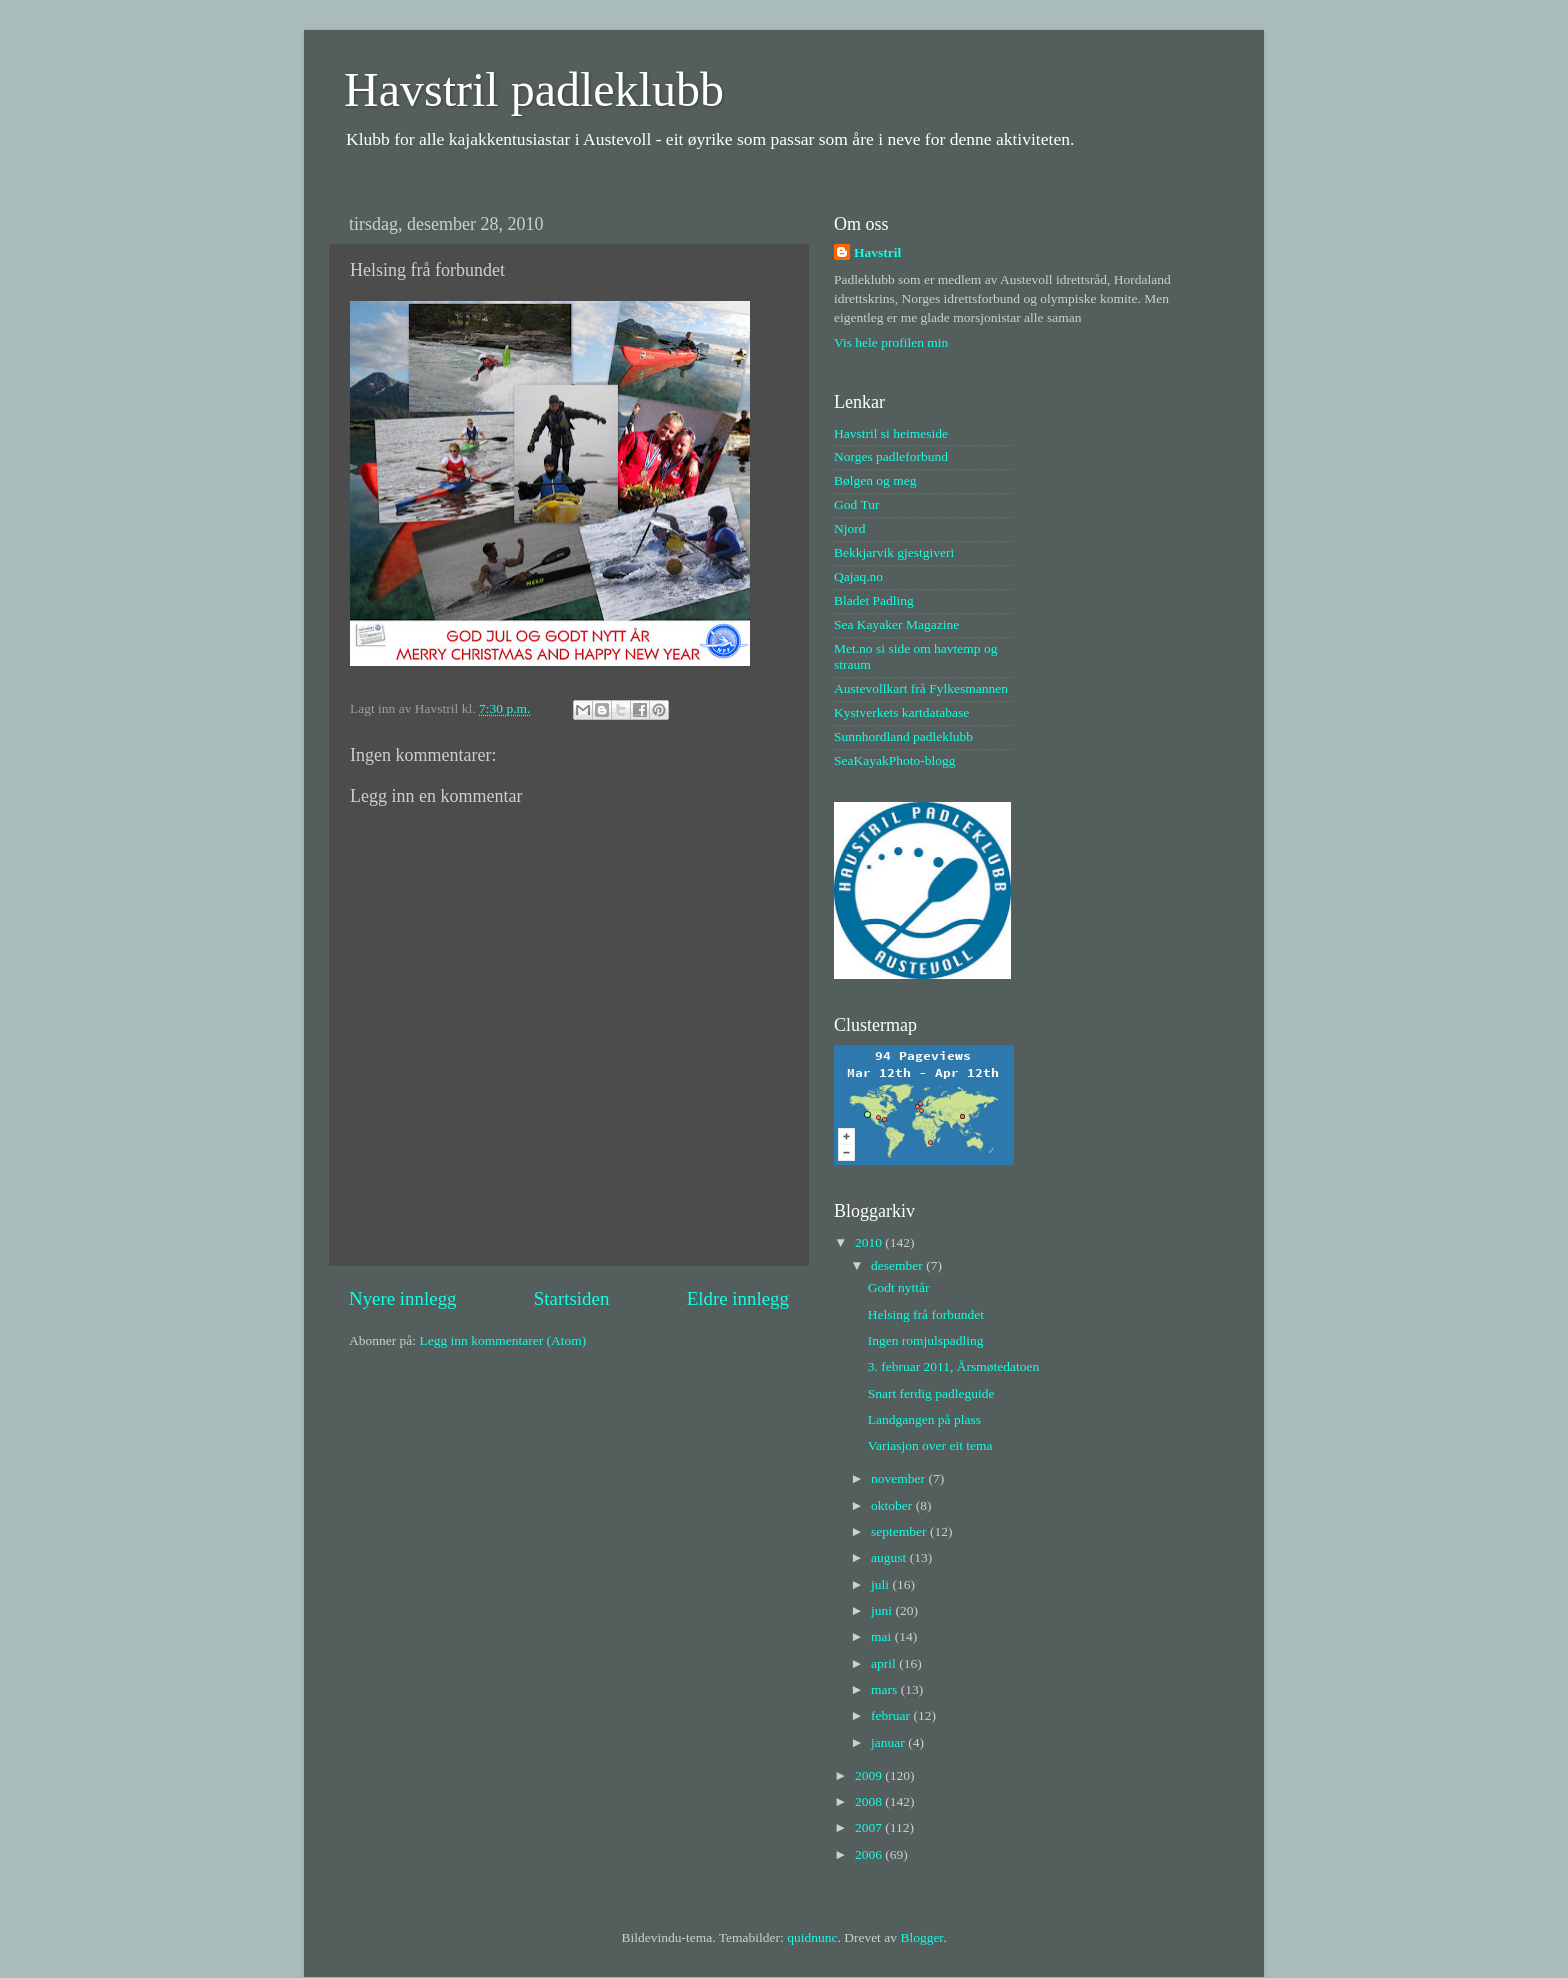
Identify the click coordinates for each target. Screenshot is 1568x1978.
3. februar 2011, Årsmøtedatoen (954, 1366)
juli (881, 1584)
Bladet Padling (874, 600)
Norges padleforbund (891, 456)
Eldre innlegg (738, 1298)
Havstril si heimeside (891, 433)
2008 (870, 1801)
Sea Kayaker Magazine (896, 624)
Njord (850, 528)
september (900, 1531)
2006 (870, 1854)
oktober (893, 1505)
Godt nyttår (899, 1287)
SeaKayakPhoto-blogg (894, 760)
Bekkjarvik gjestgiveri (894, 552)
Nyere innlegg (403, 1298)
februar (892, 1715)
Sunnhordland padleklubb (903, 736)
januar (889, 1742)
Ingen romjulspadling (926, 1340)
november (899, 1478)
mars (886, 1689)
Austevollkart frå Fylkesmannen (921, 688)
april (885, 1663)
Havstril (877, 252)
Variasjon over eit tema (930, 1445)
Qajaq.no (858, 576)
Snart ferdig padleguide (931, 1393)
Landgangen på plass (924, 1419)
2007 (870, 1827)
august (890, 1557)
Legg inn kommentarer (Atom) (502, 1340)
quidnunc (812, 1937)
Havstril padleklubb (534, 89)
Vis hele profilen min (891, 342)
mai (883, 1636)
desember (898, 1265)
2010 (870, 1242)
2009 (870, 1775)
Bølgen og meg (875, 480)
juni (883, 1610)
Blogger (921, 1937)
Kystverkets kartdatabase (901, 712)
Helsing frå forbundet (926, 1314)
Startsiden (572, 1298)
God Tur (856, 504)
